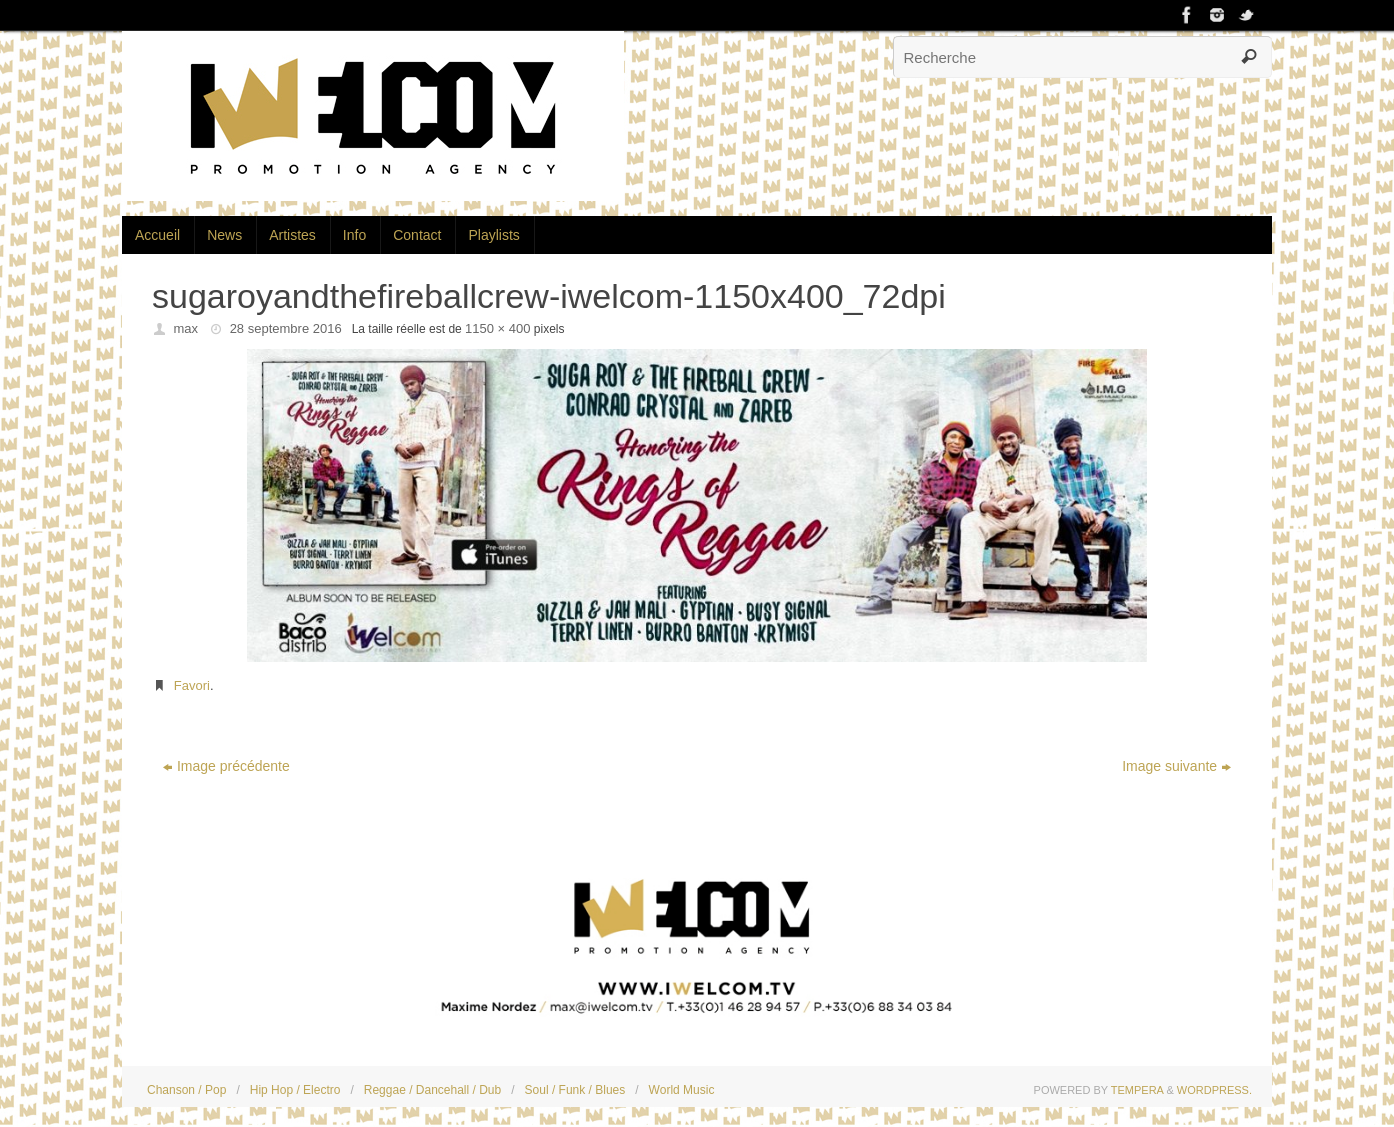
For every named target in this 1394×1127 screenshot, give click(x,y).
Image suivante (1176, 766)
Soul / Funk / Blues (575, 1090)
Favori (192, 685)
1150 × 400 (497, 328)
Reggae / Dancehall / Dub (432, 1090)
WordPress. (1214, 1090)
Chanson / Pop (186, 1090)
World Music (682, 1090)
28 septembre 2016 (286, 328)
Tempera (1137, 1090)
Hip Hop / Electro (295, 1090)
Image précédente (226, 766)
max (186, 328)
